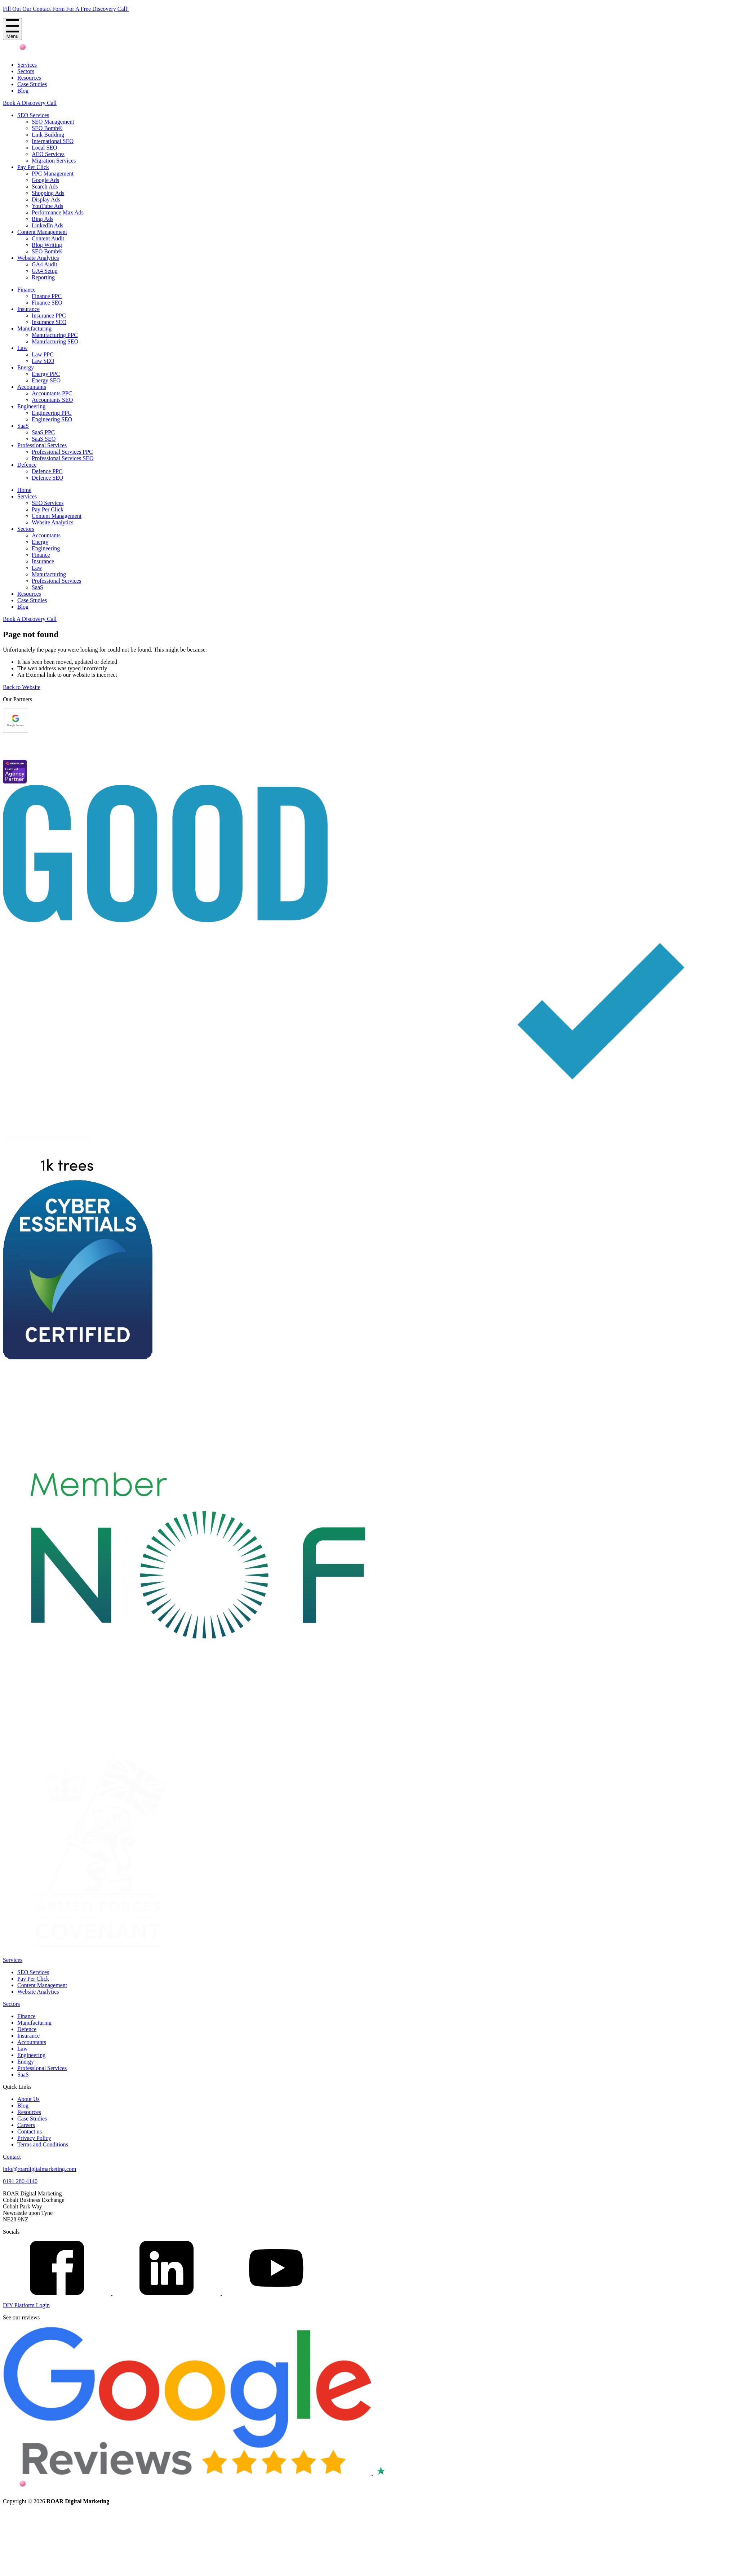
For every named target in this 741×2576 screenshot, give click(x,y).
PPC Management (53, 173)
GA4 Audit (44, 264)
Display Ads (46, 199)
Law (22, 348)
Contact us (29, 2131)
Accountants (31, 387)
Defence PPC (47, 471)
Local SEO (44, 148)
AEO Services (48, 154)
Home (24, 490)
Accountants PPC (52, 393)
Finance (26, 290)
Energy (25, 367)
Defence (26, 465)
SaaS (23, 426)
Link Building (48, 135)
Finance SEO (47, 302)
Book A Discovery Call (30, 103)
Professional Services (42, 445)
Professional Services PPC (62, 452)
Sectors (25, 71)
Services (27, 65)
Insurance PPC (49, 315)
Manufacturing (34, 328)
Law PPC (43, 354)
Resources (29, 78)
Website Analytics (38, 258)
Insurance (28, 309)
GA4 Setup (45, 271)
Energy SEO (46, 380)
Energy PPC (46, 374)
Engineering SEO (52, 419)
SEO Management (53, 122)
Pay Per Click (33, 167)
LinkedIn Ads (47, 225)
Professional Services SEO (63, 458)
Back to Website (21, 687)
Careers (26, 2125)
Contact (12, 2157)
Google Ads (45, 180)
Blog (22, 91)
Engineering (31, 406)
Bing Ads (42, 219)
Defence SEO (47, 478)
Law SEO (43, 361)
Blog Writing (47, 245)
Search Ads (45, 186)
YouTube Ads (47, 206)
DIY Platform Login (26, 2305)
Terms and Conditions (42, 2144)
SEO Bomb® (47, 128)
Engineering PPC (52, 413)
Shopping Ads (48, 193)
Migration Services (54, 160)
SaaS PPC (43, 432)
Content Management (42, 232)
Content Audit (48, 238)
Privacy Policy (34, 2138)
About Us (28, 2099)
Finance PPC (47, 296)
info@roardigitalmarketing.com (39, 2169)
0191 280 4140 (20, 2181)
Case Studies (32, 84)
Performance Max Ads (58, 212)
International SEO (53, 141)
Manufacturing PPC (55, 335)
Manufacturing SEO (55, 341)
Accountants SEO (52, 400)
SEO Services (33, 115)
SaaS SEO (44, 439)
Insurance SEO (49, 322)
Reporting (43, 277)
